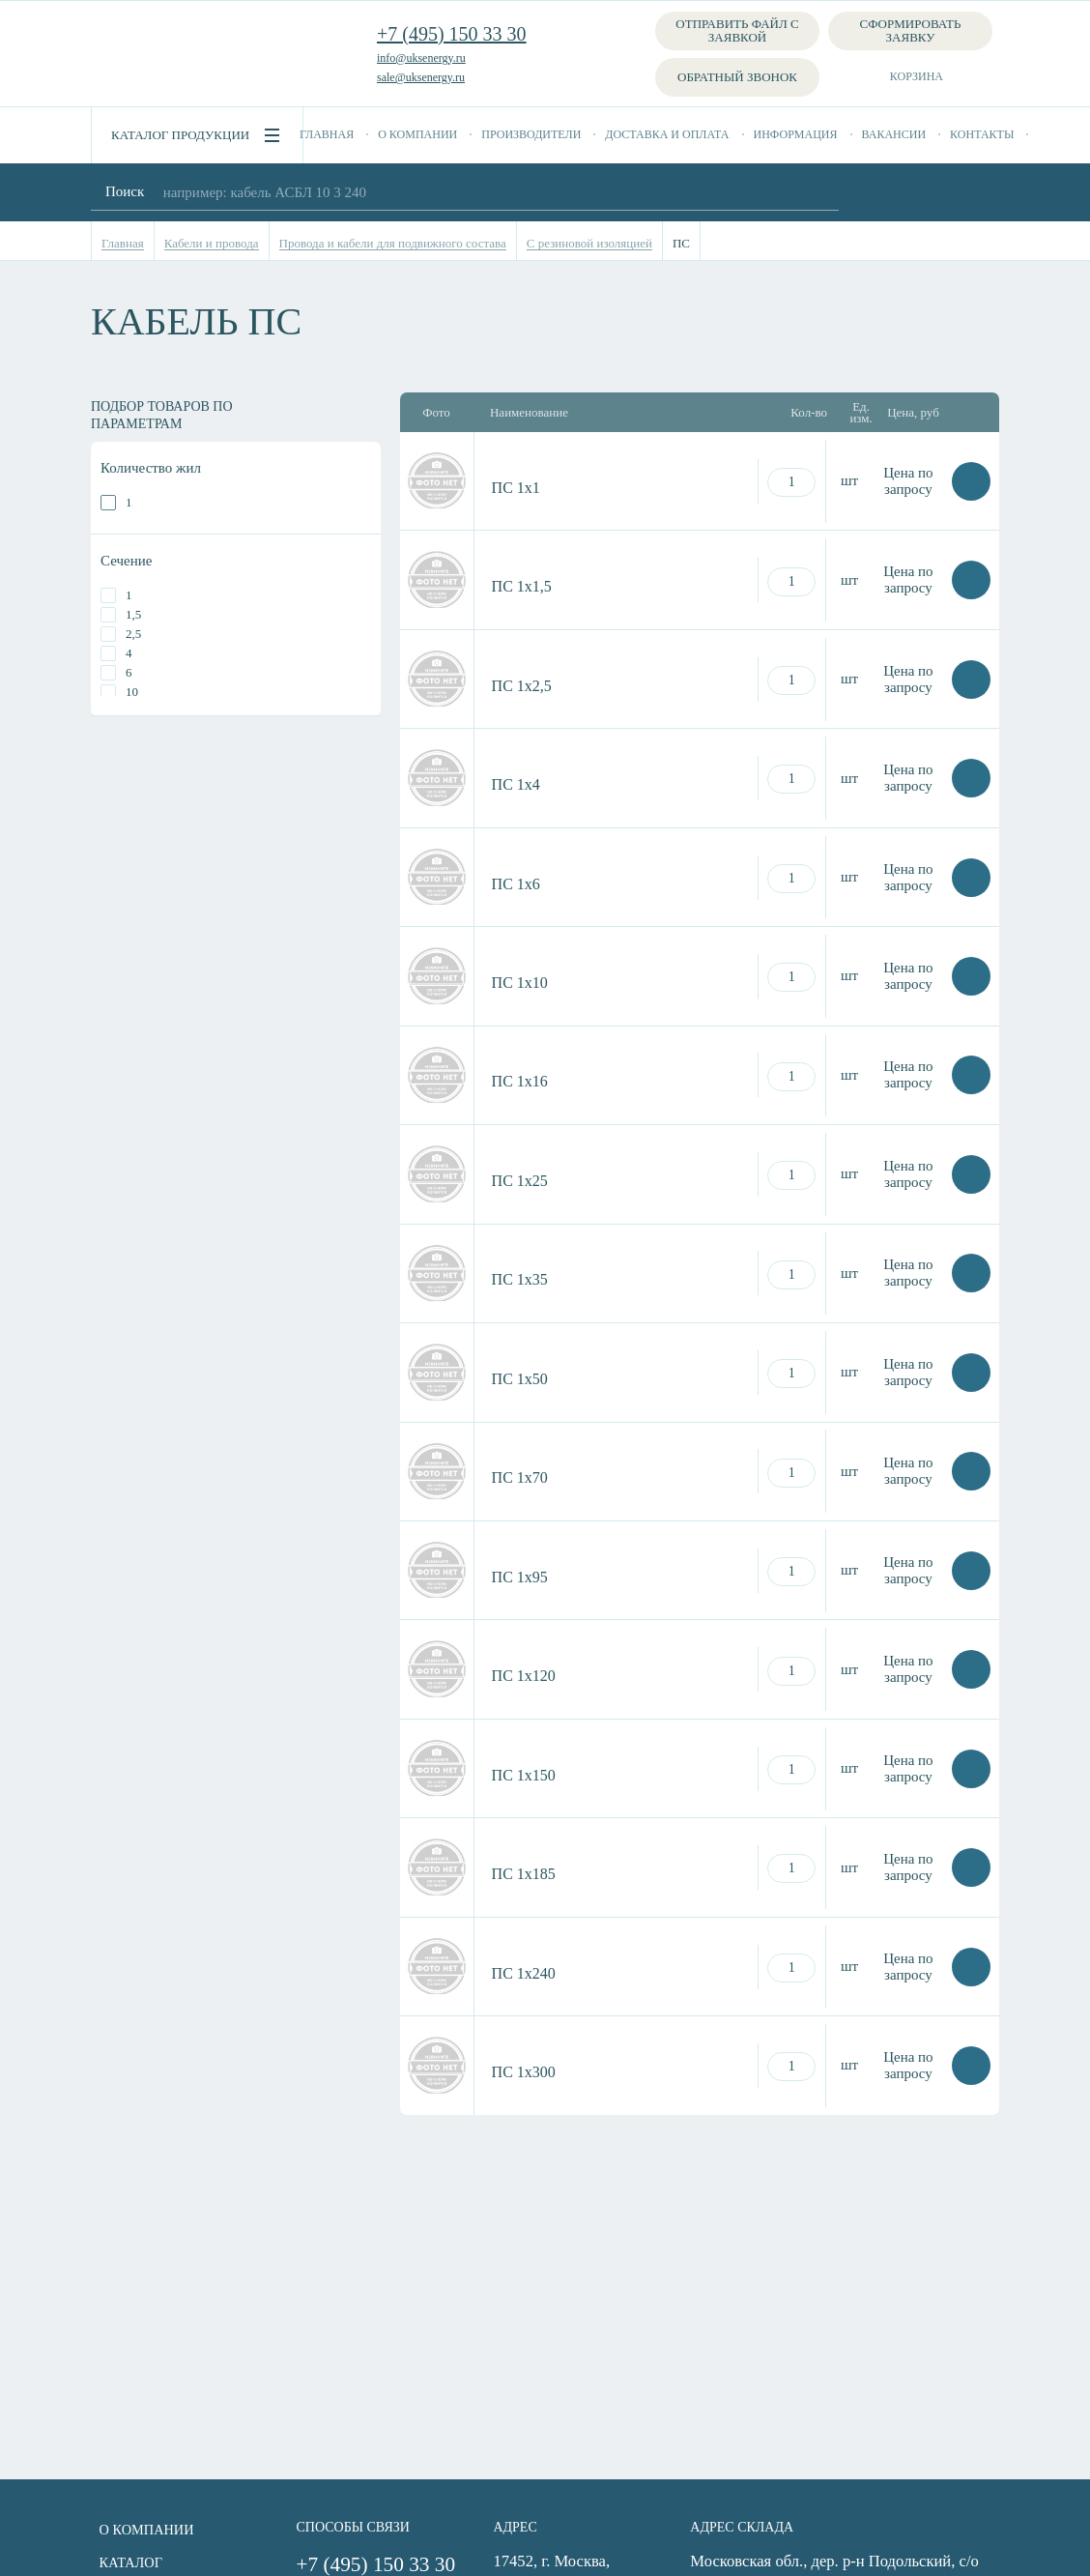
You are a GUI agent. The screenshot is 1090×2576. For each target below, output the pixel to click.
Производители (531, 134)
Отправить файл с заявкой (736, 30)
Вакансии (894, 134)
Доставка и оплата (667, 134)
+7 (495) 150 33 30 (452, 33)
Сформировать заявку (910, 30)
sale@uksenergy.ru (421, 77)
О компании (417, 134)
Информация (796, 134)
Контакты (982, 134)
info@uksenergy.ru (421, 58)
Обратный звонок (737, 77)
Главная (327, 134)
